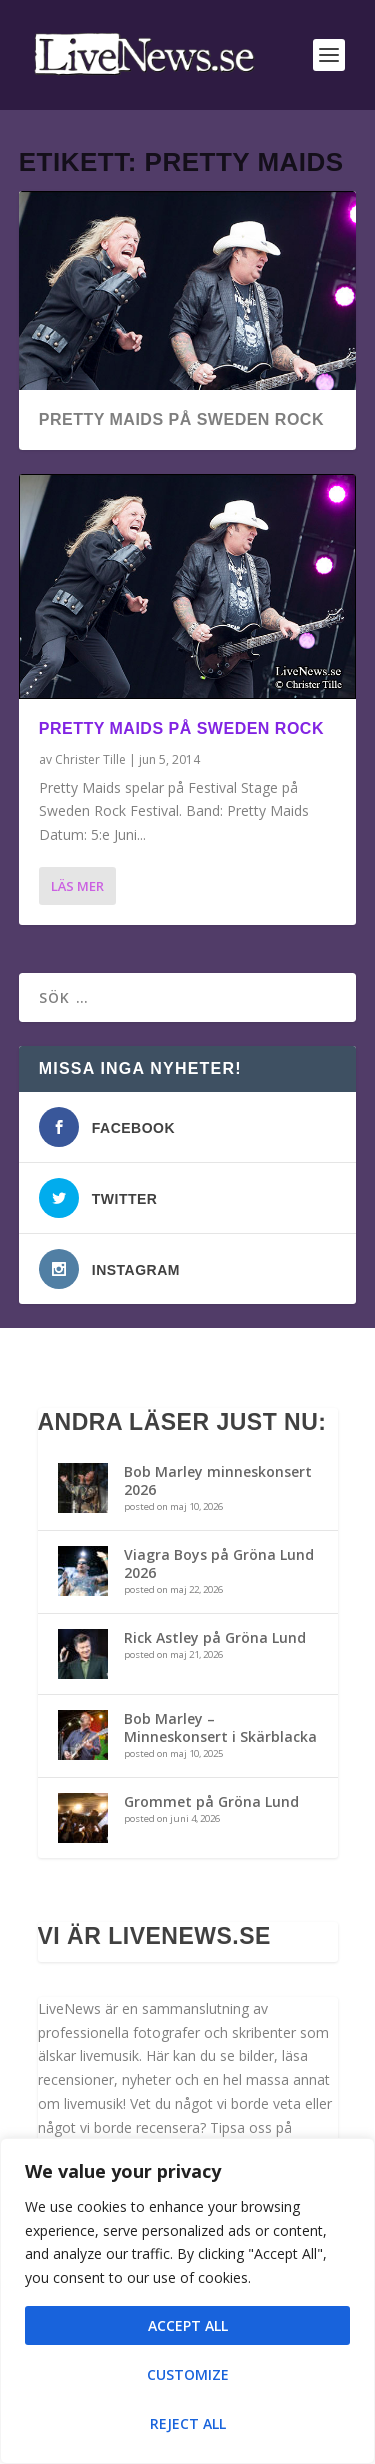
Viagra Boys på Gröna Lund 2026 (219, 1563)
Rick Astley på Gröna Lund (215, 1637)
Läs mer (77, 886)
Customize (188, 2374)
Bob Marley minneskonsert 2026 (218, 1480)
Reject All (188, 2423)
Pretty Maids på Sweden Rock (181, 419)
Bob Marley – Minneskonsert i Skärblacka (220, 1727)
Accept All (188, 2325)
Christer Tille (90, 759)
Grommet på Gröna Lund (211, 1801)
